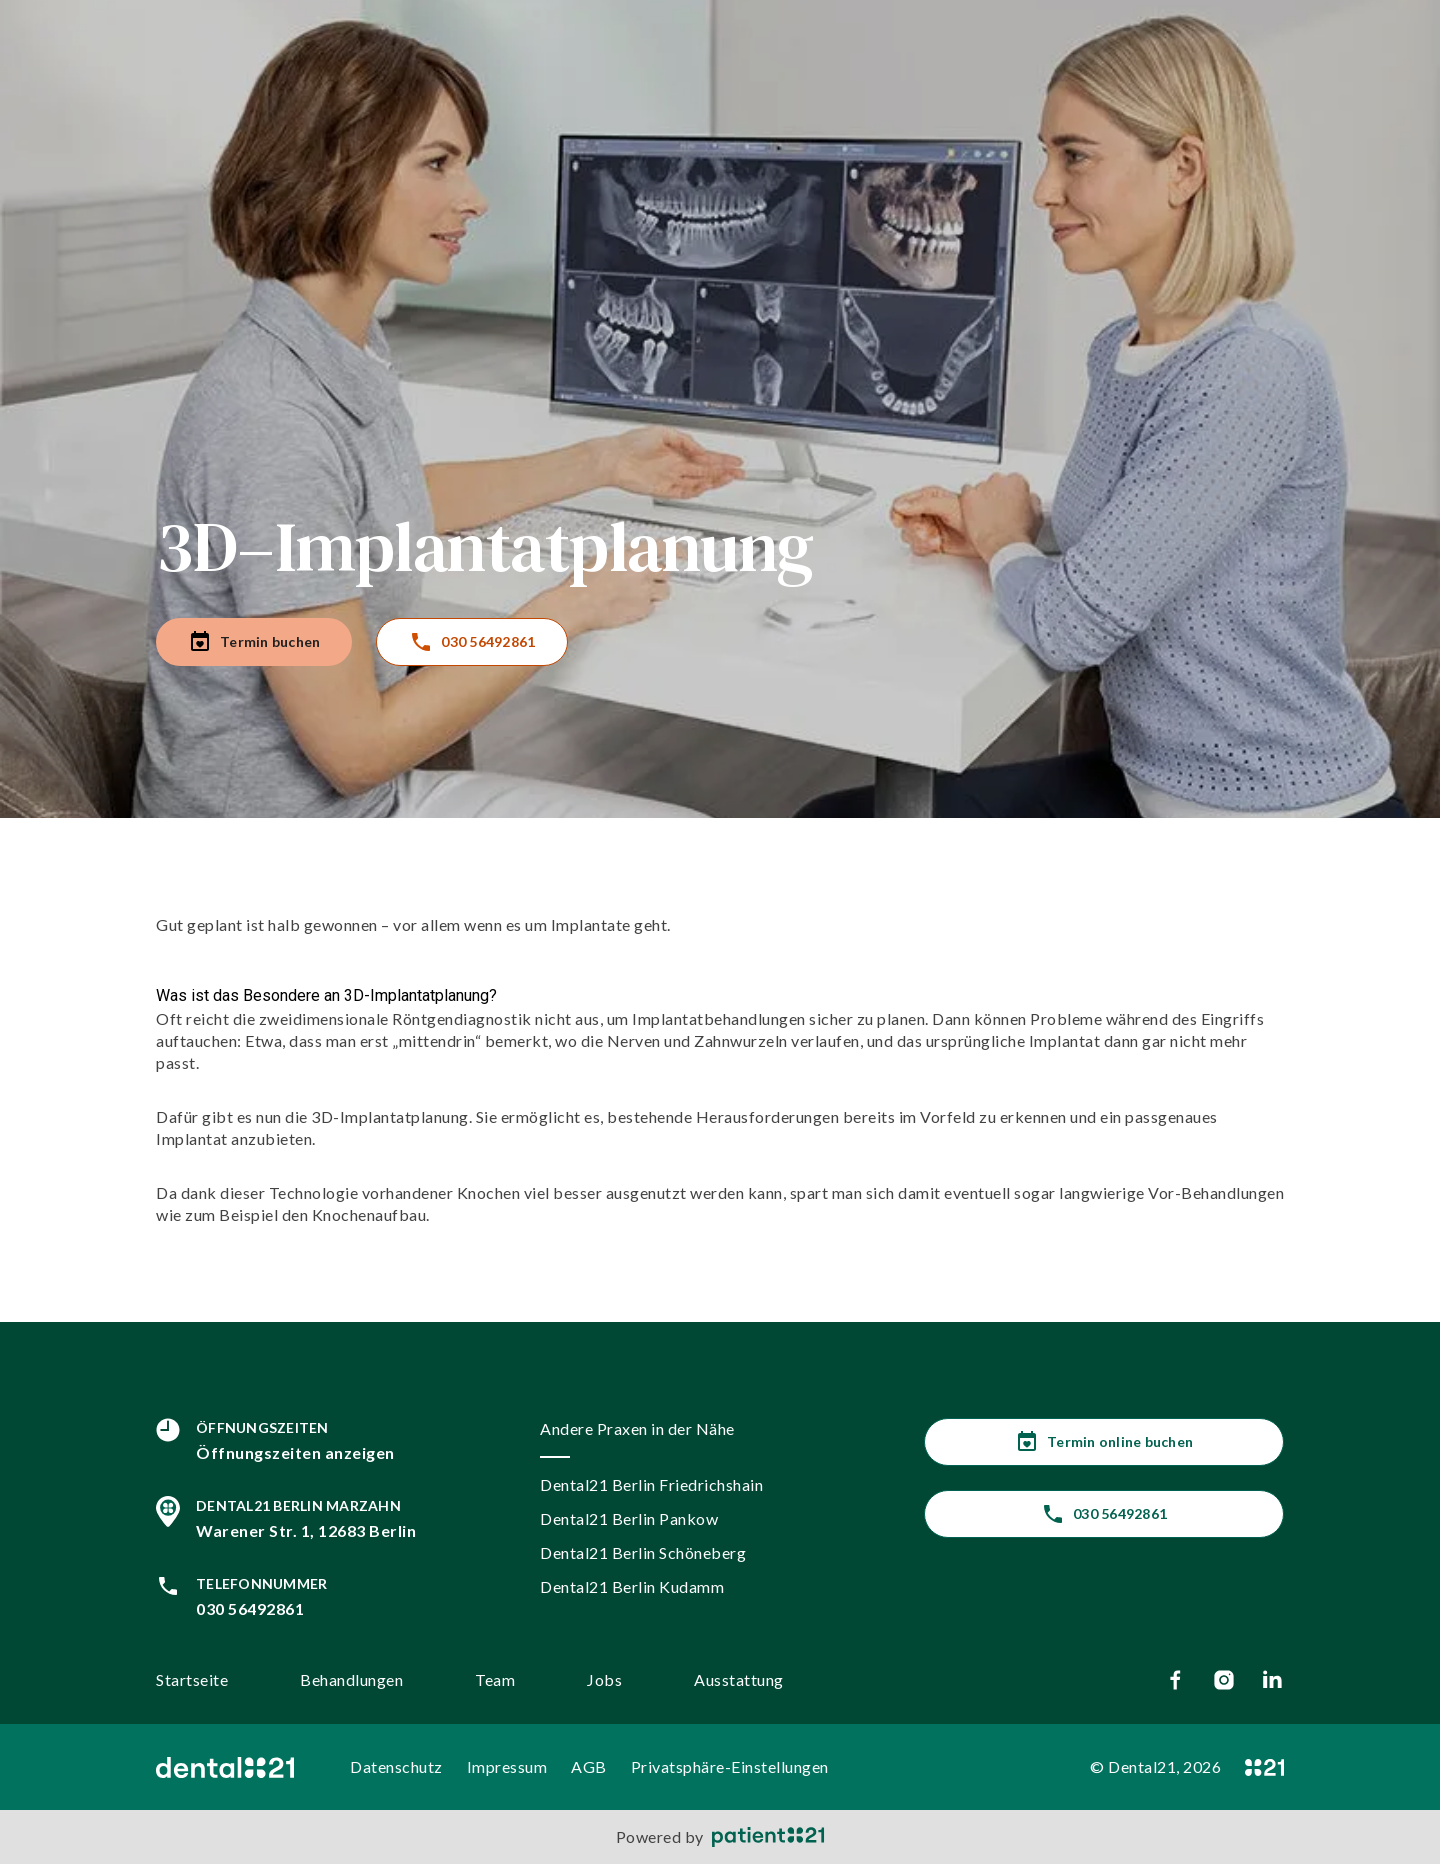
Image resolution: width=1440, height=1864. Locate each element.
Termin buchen (254, 642)
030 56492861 (472, 642)
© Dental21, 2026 (1155, 1766)
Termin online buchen (1104, 1442)
